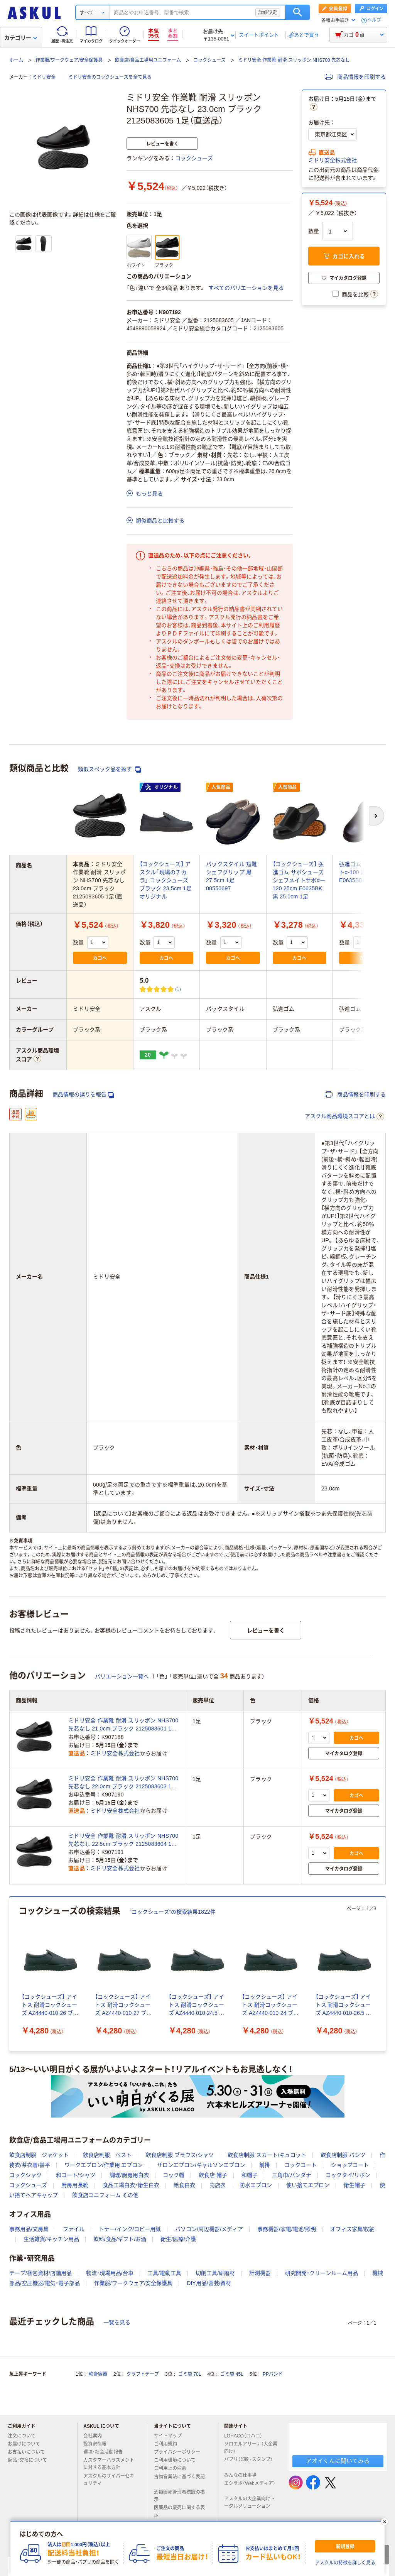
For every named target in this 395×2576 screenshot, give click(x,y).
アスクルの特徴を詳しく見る (345, 2563)
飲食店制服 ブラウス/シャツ (180, 2155)
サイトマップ (168, 2436)
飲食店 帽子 (213, 2175)
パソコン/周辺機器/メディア (209, 2229)
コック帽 (173, 2175)
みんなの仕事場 (243, 2475)
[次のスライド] (384, 1973)
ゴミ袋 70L (189, 2374)
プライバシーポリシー (180, 2452)
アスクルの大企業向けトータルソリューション (250, 2502)
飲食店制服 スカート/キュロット (267, 2155)
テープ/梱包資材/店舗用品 (40, 2273)
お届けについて (27, 2444)
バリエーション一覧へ (122, 1676)
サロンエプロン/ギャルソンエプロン (201, 2165)
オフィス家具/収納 (352, 2229)
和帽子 (249, 2175)
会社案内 (95, 2436)
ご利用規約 (168, 2444)
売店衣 (217, 2185)
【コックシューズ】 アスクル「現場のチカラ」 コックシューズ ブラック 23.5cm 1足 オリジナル (166, 880)
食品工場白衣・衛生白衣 (131, 2185)
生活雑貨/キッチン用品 (51, 2239)
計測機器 (260, 2273)
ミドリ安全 (44, 77)
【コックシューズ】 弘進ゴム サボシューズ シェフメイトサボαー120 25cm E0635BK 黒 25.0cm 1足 (299, 880)
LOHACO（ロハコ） (246, 2436)
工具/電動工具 (164, 2273)
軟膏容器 (98, 2374)
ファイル (73, 2229)
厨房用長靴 (74, 2185)
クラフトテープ (143, 2374)
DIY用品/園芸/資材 (209, 2283)
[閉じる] (384, 2521)
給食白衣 (184, 2185)
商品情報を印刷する (355, 77)
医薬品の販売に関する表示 (179, 2511)
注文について (25, 2436)
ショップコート (350, 2165)
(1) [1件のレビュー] (178, 989)
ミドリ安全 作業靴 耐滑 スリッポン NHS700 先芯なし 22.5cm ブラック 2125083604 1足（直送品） (123, 1840)
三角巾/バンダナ (291, 2175)
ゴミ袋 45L (231, 2374)
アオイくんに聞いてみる (338, 2461)
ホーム (16, 60)
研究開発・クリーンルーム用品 (321, 2273)
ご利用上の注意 (173, 2468)
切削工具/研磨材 (215, 2273)
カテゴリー (20, 38)
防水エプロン (256, 2185)
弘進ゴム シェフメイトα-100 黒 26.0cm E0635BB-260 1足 (364, 872)
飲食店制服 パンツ (343, 2155)
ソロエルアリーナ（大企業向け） (250, 2447)
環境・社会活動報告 (106, 2452)
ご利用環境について (178, 2460)
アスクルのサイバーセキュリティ (108, 2479)
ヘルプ (374, 20)
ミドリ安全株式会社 (332, 160)
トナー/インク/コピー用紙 (130, 2229)
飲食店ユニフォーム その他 (105, 2195)
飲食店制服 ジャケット (39, 2155)
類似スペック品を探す (109, 769)
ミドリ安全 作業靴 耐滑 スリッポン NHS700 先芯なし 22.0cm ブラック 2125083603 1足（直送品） (123, 1783)
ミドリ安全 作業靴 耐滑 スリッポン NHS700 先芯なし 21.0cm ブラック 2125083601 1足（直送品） (123, 1725)
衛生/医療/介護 (178, 2239)
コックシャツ (25, 2175)
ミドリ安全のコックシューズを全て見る (110, 77)
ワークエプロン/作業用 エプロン (103, 2165)
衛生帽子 (354, 2185)
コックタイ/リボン (348, 2175)
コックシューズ (209, 60)
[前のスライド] (11, 1973)
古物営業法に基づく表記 (179, 2480)
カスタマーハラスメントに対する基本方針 (108, 2464)
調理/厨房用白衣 (129, 2175)
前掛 (264, 2165)
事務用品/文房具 (29, 2229)
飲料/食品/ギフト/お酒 (120, 2239)
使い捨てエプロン (307, 2185)
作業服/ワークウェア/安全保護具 (69, 60)
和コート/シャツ (75, 2175)
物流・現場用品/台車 (109, 2273)
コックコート (300, 2165)
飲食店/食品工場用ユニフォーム (148, 60)
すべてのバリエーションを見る (246, 288)
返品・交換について (30, 2460)
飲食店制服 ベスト (107, 2155)
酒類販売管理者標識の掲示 (179, 2496)
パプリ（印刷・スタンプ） (248, 2462)
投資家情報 (98, 2444)
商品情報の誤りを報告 (83, 1094)
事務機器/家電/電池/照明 (286, 2229)
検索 (297, 12)
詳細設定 (267, 12)
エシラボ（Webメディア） (249, 2486)
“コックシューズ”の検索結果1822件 (173, 1912)
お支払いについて (29, 2452)
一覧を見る (116, 2322)
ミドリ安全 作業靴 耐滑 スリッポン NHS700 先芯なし (294, 60)
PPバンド (273, 2374)
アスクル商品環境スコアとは (344, 1116)
